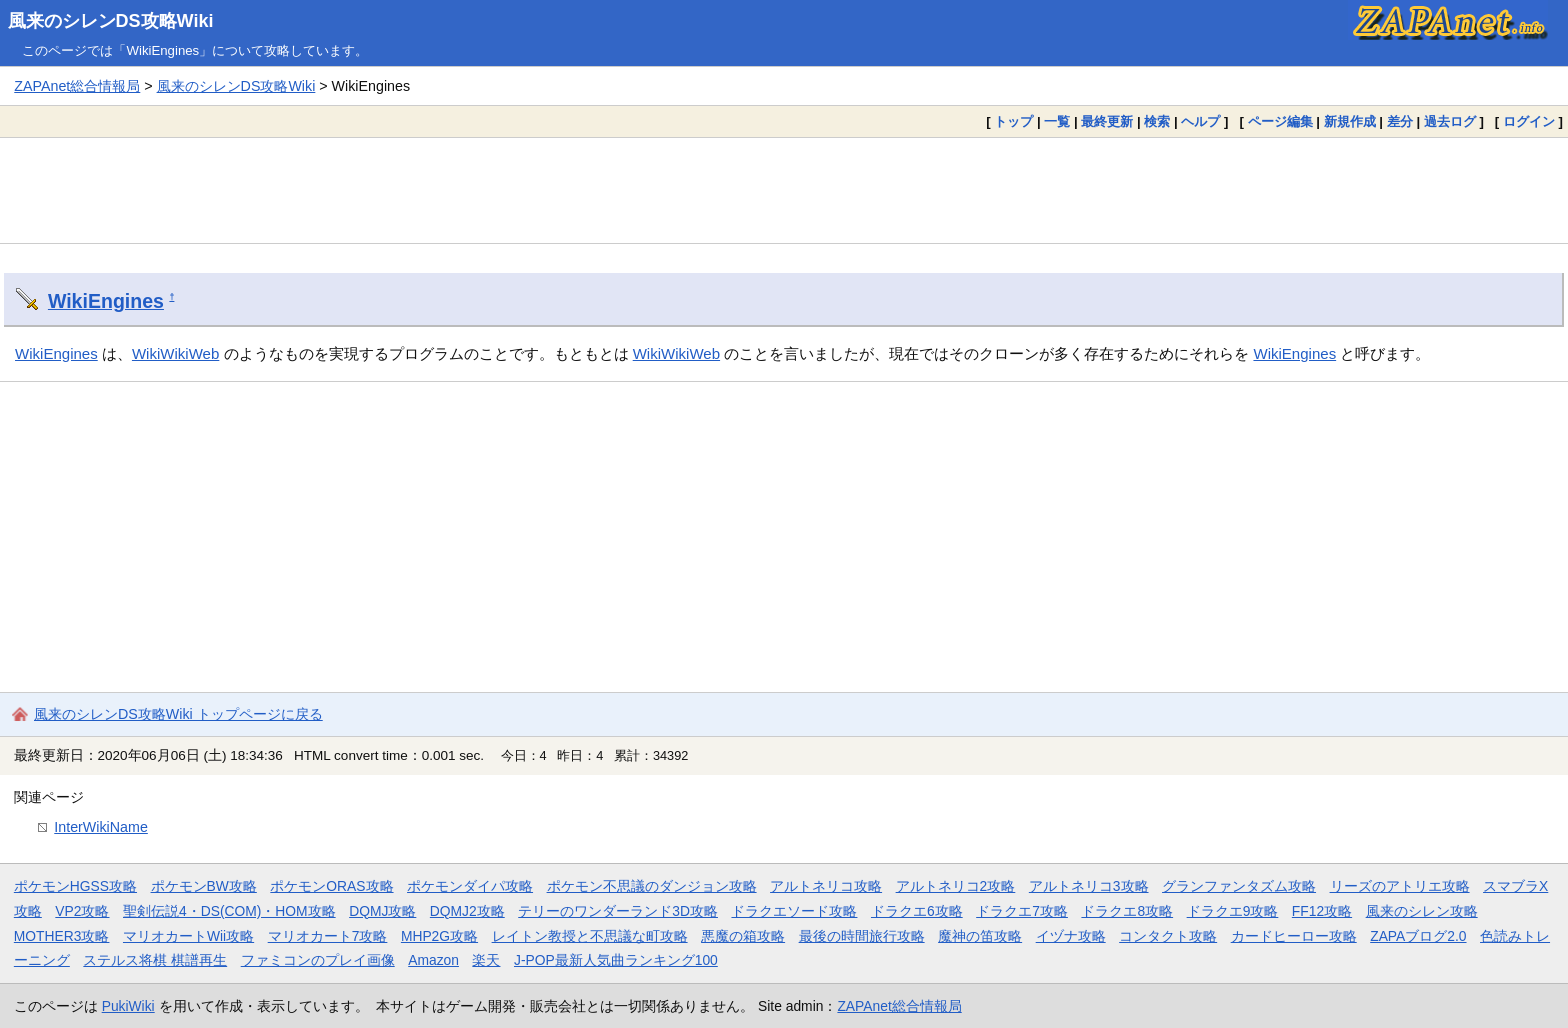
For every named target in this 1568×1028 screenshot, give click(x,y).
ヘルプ (1200, 121)
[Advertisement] (784, 190)
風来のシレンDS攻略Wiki (111, 21)
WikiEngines (106, 301)
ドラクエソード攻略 (794, 911)
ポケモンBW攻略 (204, 886)
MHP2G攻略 (439, 936)
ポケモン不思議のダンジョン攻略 (652, 886)
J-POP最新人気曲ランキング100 (616, 960)
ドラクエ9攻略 (1233, 911)
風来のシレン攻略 (1422, 911)
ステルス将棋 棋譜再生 (155, 960)
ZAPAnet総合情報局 (77, 86)
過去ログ (1450, 121)
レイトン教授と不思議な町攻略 (590, 936)
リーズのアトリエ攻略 (1400, 886)
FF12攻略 (1322, 911)
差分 (1400, 121)
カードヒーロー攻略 (1294, 936)
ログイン (1529, 121)
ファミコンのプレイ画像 (318, 960)
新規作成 (1350, 121)
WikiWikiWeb (175, 353)
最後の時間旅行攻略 (862, 936)
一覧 (1057, 121)
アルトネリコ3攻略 (1089, 886)
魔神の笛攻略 (980, 936)
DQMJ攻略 (382, 911)
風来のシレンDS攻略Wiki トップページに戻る (178, 714)
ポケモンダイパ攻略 (470, 886)
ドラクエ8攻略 (1127, 911)
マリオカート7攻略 (328, 936)
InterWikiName (101, 827)
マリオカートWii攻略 (188, 936)
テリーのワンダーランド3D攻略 (618, 911)
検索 (1157, 121)
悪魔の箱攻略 (743, 936)
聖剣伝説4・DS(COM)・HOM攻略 (229, 911)
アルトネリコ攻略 (826, 886)
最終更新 (1107, 121)
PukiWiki (128, 1006)
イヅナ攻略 (1071, 936)
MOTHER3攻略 (62, 936)
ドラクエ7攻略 (1022, 911)
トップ (1013, 121)
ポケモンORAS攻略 (331, 886)
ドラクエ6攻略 (917, 911)
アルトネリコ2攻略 (956, 886)
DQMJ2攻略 (467, 911)
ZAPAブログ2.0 (1418, 936)
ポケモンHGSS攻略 (75, 886)
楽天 (486, 960)
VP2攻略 (82, 911)
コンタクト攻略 (1168, 936)
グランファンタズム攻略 (1239, 886)
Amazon (433, 960)
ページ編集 (1280, 121)
